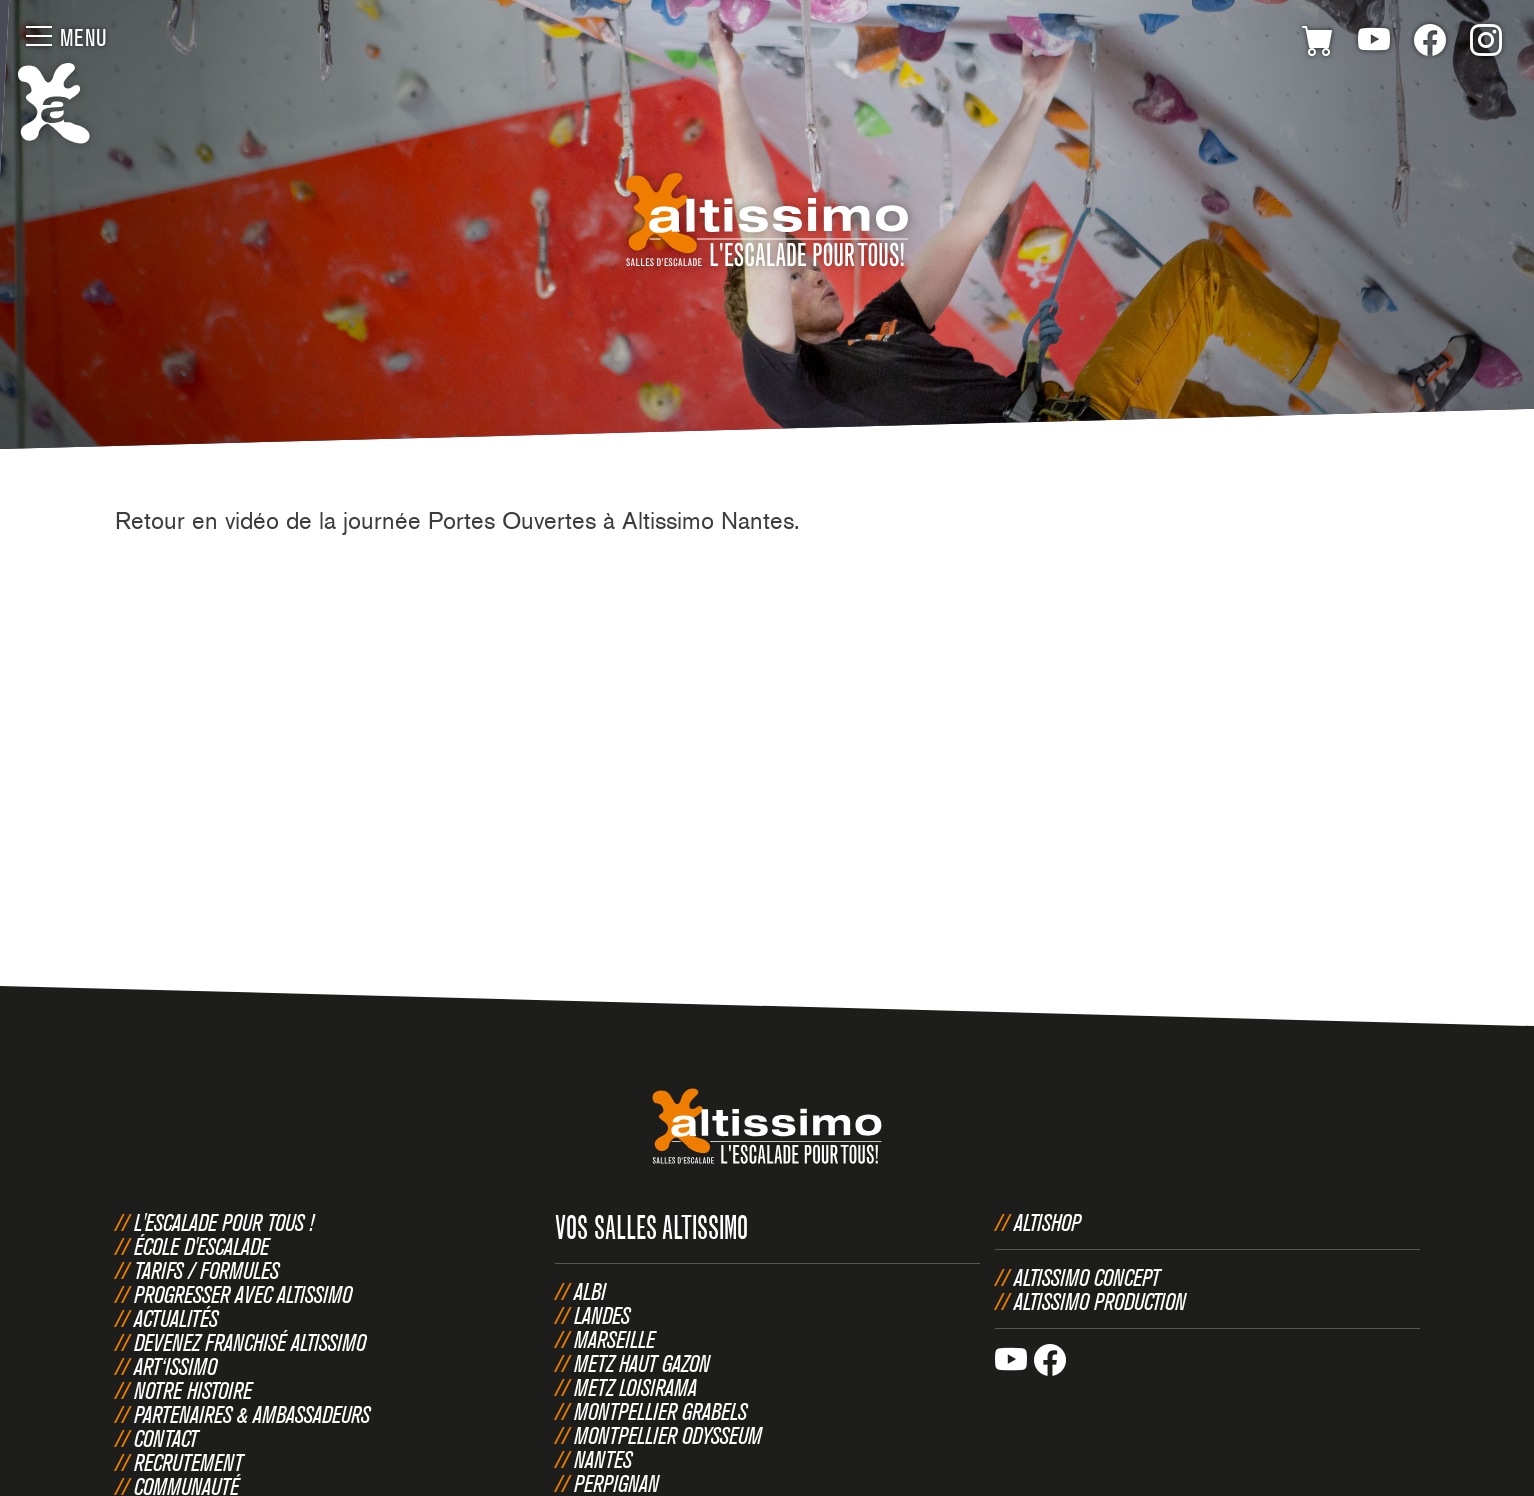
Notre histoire (193, 1390)
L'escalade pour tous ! (224, 1222)
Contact (166, 1438)
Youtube (1374, 44)
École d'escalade (201, 1246)
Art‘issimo (175, 1366)
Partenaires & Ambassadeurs (252, 1414)
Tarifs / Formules (206, 1270)
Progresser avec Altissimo (243, 1294)
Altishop (1047, 1222)
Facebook (1430, 44)
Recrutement (188, 1462)
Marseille (614, 1339)
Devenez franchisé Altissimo (250, 1342)
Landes (602, 1315)
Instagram (1486, 44)
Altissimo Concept (1087, 1277)
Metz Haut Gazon (642, 1363)
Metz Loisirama (635, 1387)
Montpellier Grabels (660, 1411)
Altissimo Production (1100, 1301)
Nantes (603, 1459)
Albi (590, 1291)
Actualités (176, 1318)
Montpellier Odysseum (668, 1435)
